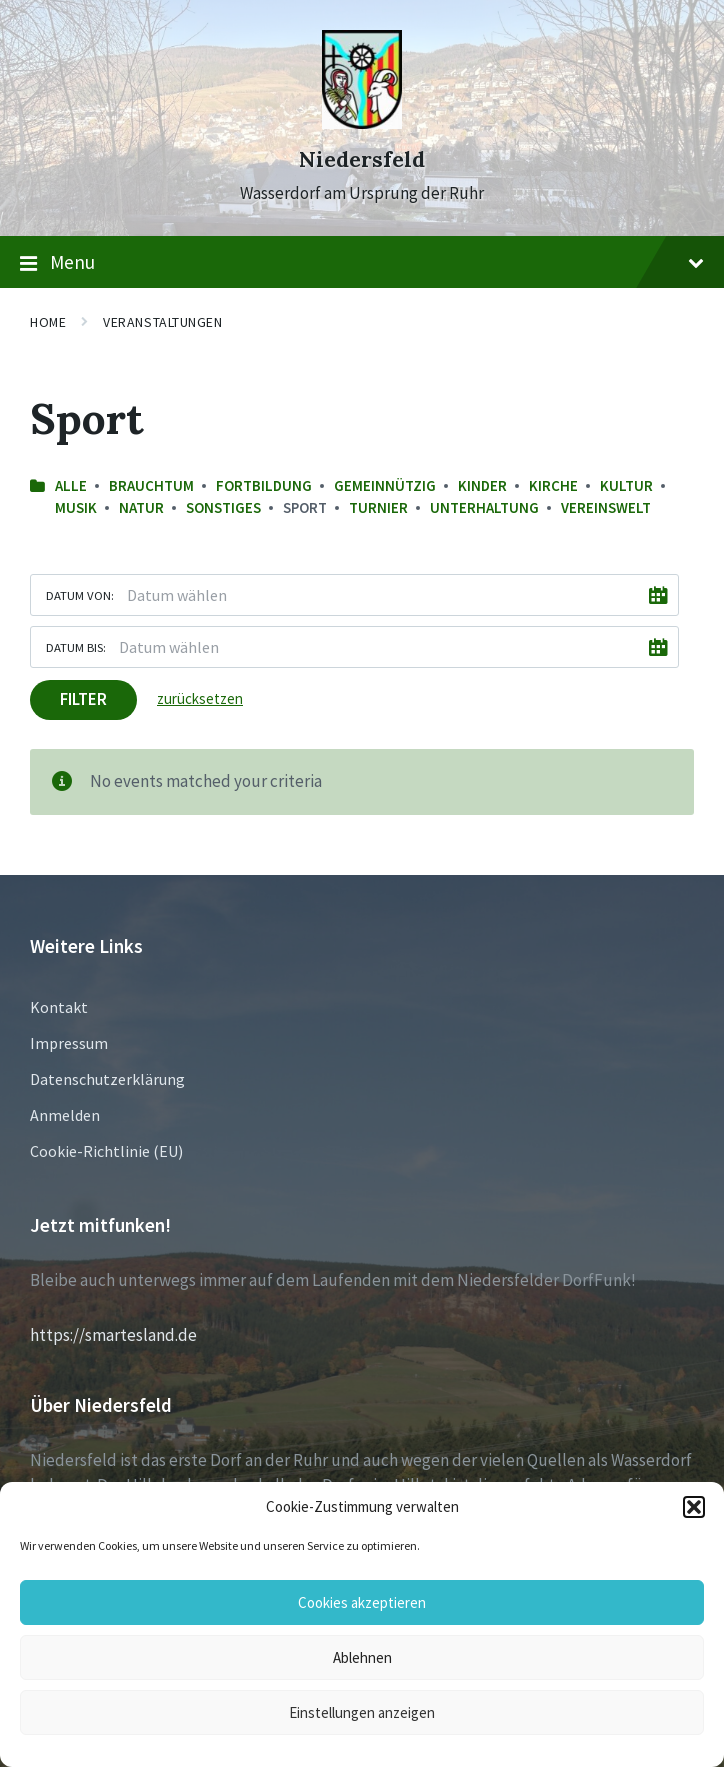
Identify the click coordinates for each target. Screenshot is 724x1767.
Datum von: (80, 595)
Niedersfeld (362, 159)
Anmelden (65, 1115)
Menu (362, 263)
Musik (76, 507)
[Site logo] (362, 123)
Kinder (482, 485)
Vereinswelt (606, 507)
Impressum (69, 1043)
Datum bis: (76, 647)
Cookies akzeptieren (362, 1602)
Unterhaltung (484, 507)
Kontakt (59, 1007)
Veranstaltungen (162, 322)
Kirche (553, 485)
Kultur (626, 485)
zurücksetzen (200, 698)
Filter (83, 699)
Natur (141, 507)
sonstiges (223, 507)
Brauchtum (151, 485)
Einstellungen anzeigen (362, 1712)
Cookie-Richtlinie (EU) (106, 1151)
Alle (71, 485)
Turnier (378, 507)
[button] (694, 1507)
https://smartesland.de (113, 1335)
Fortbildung (264, 485)
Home (48, 322)
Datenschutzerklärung (107, 1079)
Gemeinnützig (385, 485)
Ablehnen (362, 1657)
